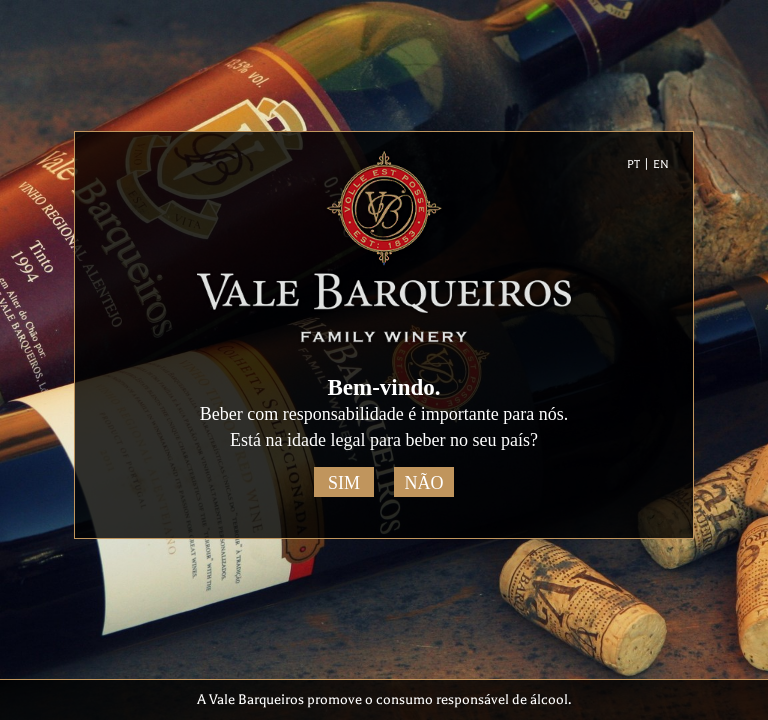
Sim (344, 483)
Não (424, 483)
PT (633, 164)
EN (661, 164)
